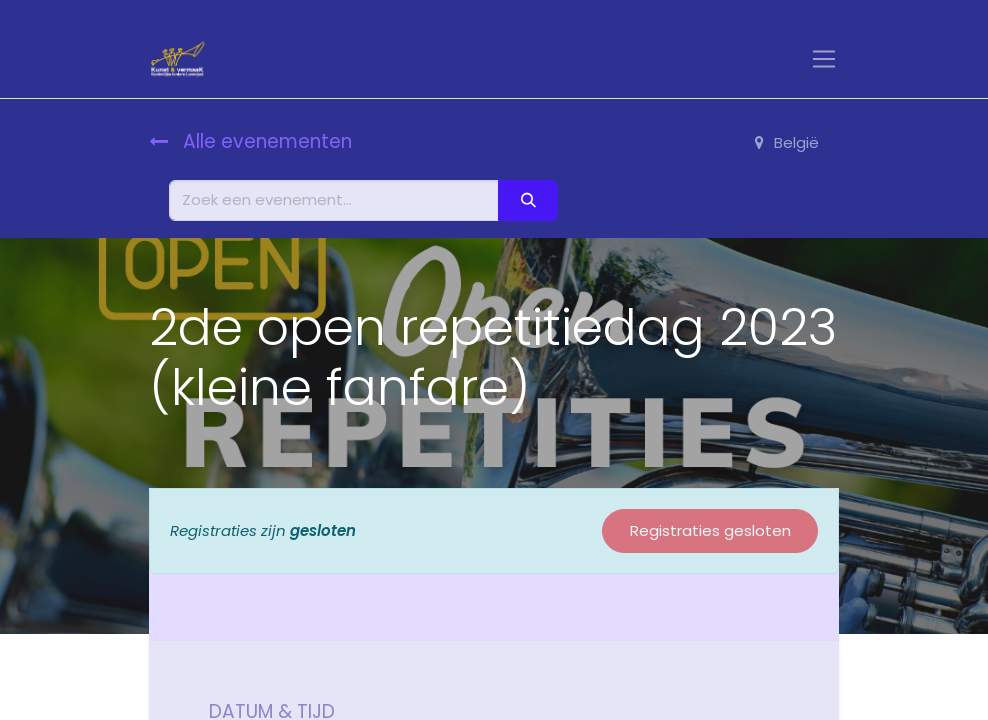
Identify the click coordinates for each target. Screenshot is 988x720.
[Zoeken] (528, 200)
